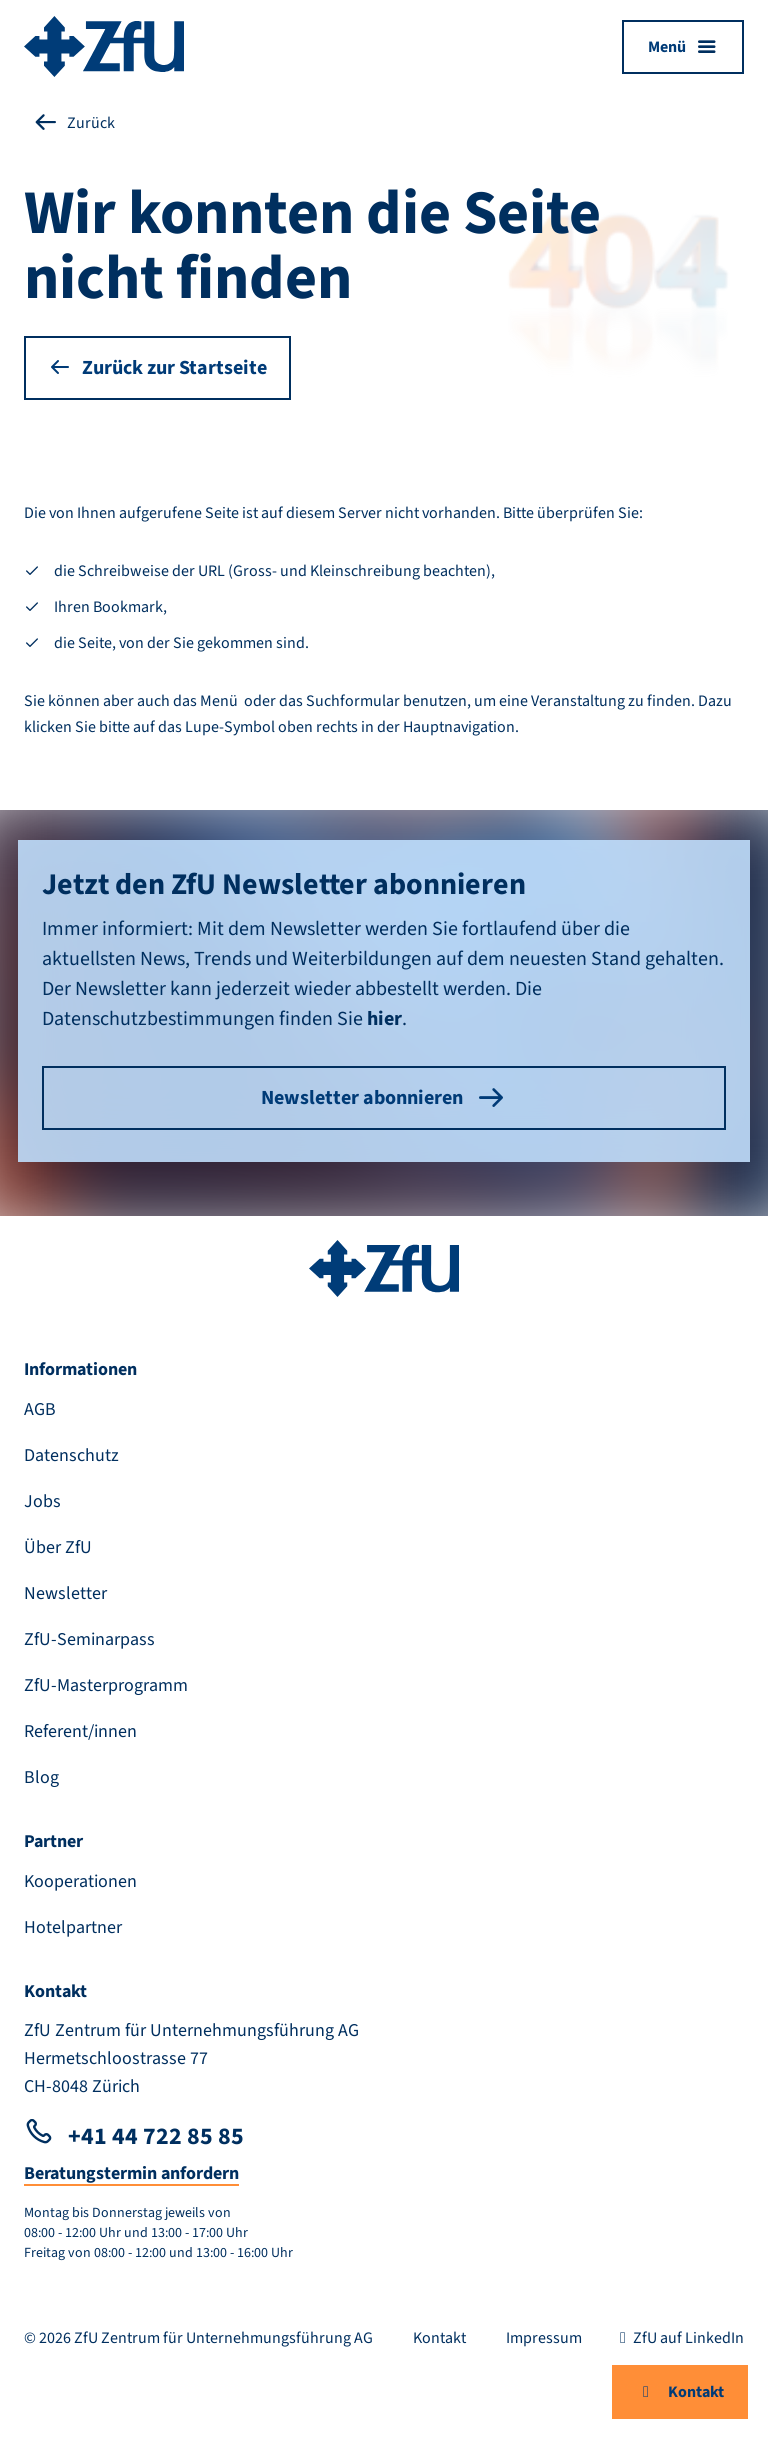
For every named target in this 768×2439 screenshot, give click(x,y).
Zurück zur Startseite (157, 368)
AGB (40, 1409)
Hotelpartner (73, 1927)
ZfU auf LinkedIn (678, 2338)
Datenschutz (71, 1455)
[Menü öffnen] (683, 47)
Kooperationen (80, 1881)
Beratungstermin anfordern (131, 2173)
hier (384, 1019)
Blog (41, 1777)
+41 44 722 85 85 (134, 2136)
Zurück (73, 122)
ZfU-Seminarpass (89, 1639)
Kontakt (680, 2392)
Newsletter (65, 1593)
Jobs (42, 1501)
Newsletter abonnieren (384, 1098)
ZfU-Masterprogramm (106, 1685)
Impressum (544, 2338)
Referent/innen (80, 1731)
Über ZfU (58, 1547)
